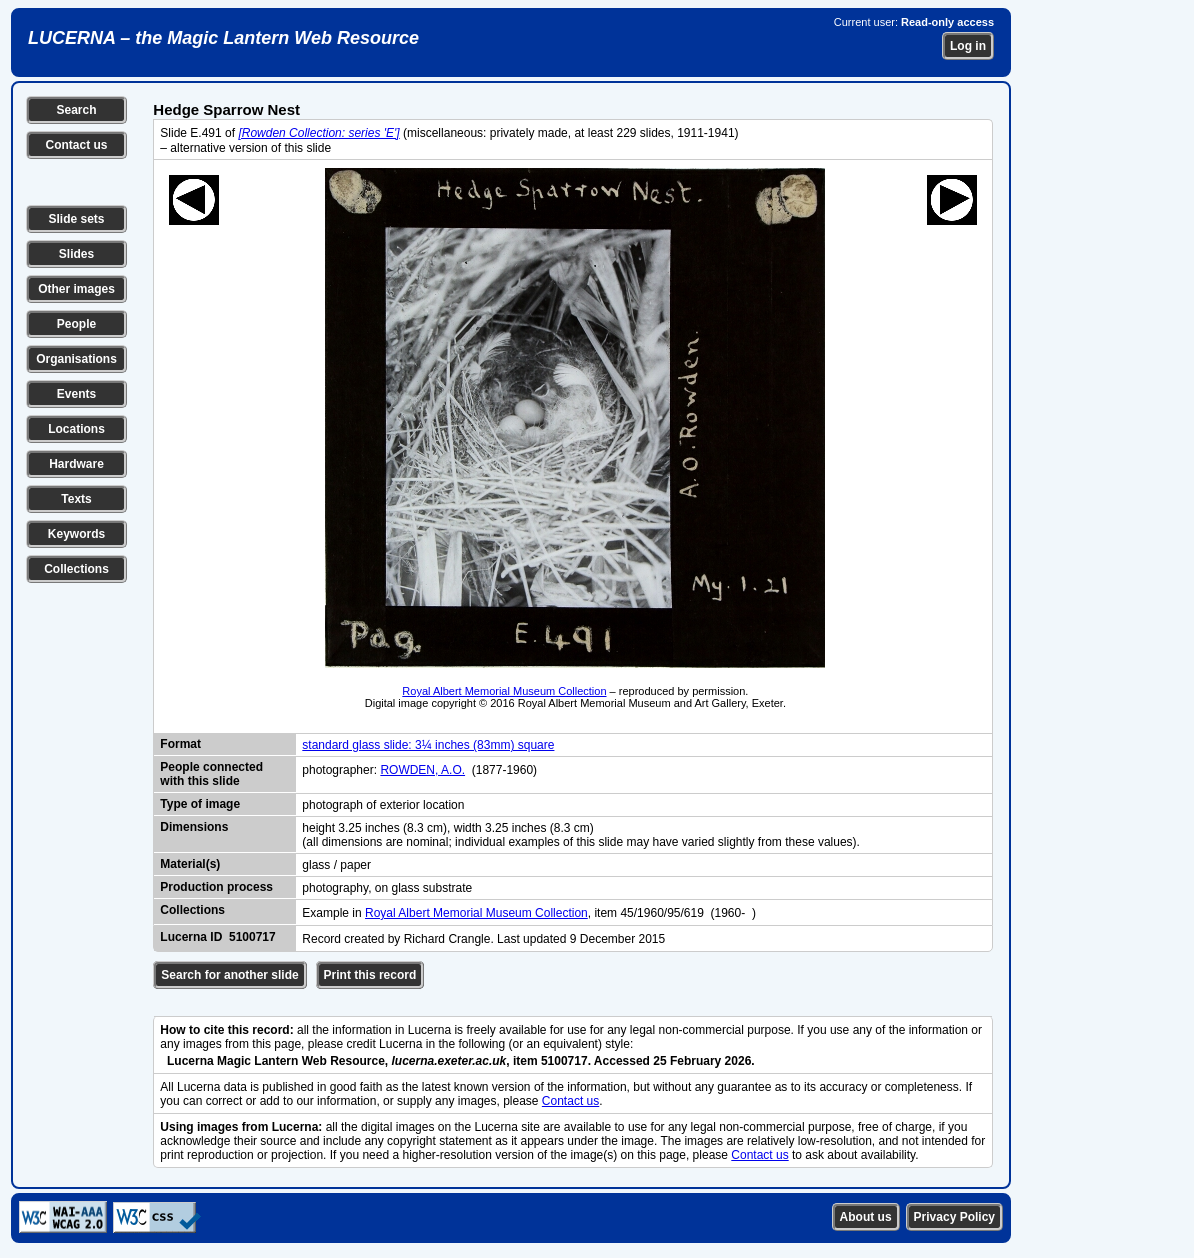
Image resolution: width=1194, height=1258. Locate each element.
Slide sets (76, 219)
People (76, 324)
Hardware (76, 464)
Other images (76, 289)
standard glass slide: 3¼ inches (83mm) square (428, 745)
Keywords (76, 534)
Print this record (370, 975)
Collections (76, 569)
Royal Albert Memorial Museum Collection (504, 691)
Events (76, 394)
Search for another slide (229, 975)
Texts (76, 499)
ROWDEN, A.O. (422, 770)
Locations (76, 429)
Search (76, 110)
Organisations (76, 359)
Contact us (76, 145)
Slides (76, 254)
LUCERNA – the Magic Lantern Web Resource (223, 38)
